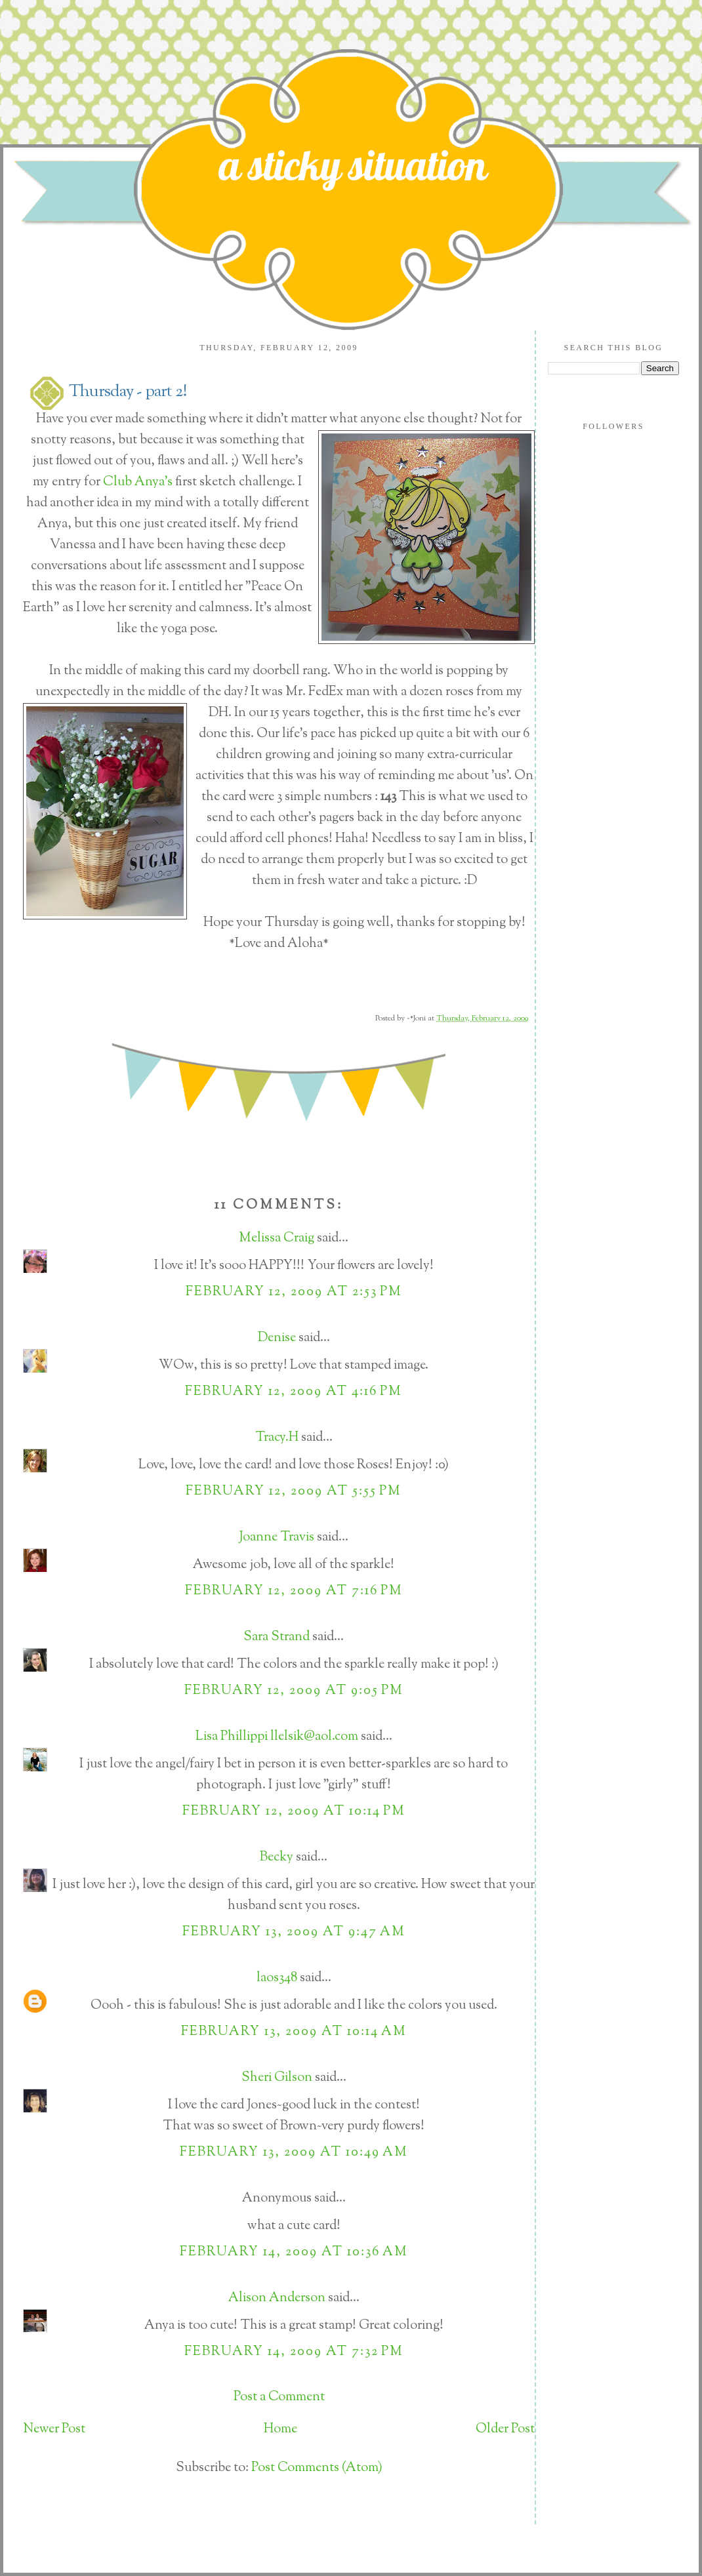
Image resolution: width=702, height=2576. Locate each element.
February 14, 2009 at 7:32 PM (293, 2352)
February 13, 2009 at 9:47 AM (293, 1932)
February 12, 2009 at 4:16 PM (293, 1391)
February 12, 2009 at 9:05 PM (293, 1691)
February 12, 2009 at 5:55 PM (294, 1491)
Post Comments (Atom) (316, 2468)
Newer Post (54, 2429)
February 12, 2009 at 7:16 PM (294, 1591)
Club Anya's (139, 482)
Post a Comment (279, 2397)
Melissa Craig (276, 1238)
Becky (276, 1857)
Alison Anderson (276, 2298)
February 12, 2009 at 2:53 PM (294, 1292)
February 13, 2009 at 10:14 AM (294, 2032)
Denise (277, 1338)
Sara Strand (276, 1637)
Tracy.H (277, 1437)
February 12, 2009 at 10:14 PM (293, 1811)
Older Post (505, 2429)
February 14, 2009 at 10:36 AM (294, 2252)
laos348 (277, 1978)
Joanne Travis (276, 1537)
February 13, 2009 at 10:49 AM (294, 2152)
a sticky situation (353, 164)
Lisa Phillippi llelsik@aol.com (277, 1736)
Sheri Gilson (276, 2077)
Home (280, 2429)
